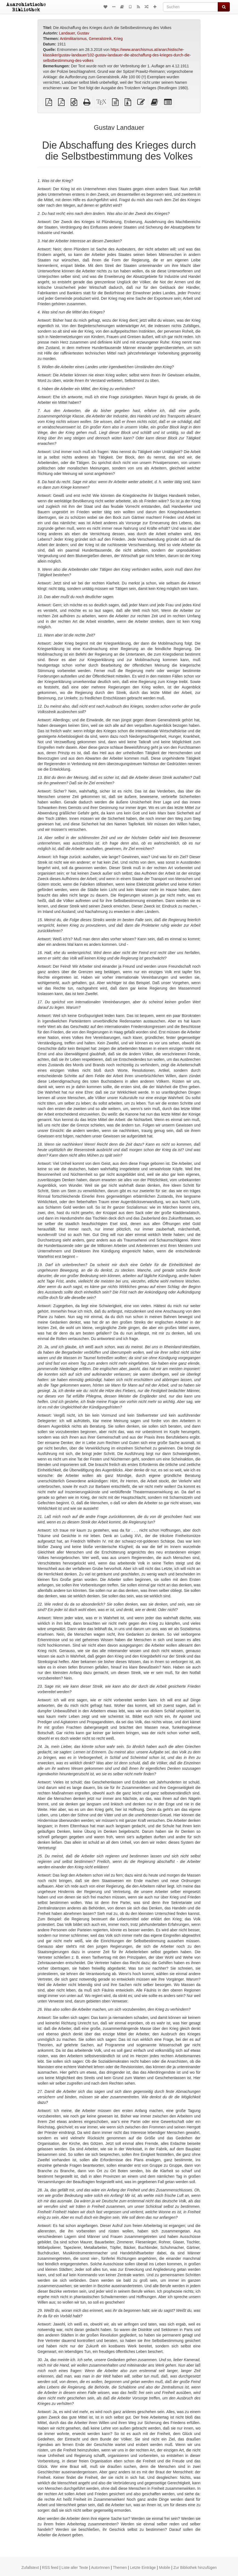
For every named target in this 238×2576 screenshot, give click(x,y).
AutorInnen (100, 2567)
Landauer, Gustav (74, 33)
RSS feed (50, 2567)
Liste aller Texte (75, 2567)
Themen (120, 2567)
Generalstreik (100, 38)
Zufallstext (30, 2567)
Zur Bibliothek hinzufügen (195, 2567)
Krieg (118, 38)
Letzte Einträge (143, 2567)
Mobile (164, 2567)
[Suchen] (190, 6)
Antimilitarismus (73, 38)
